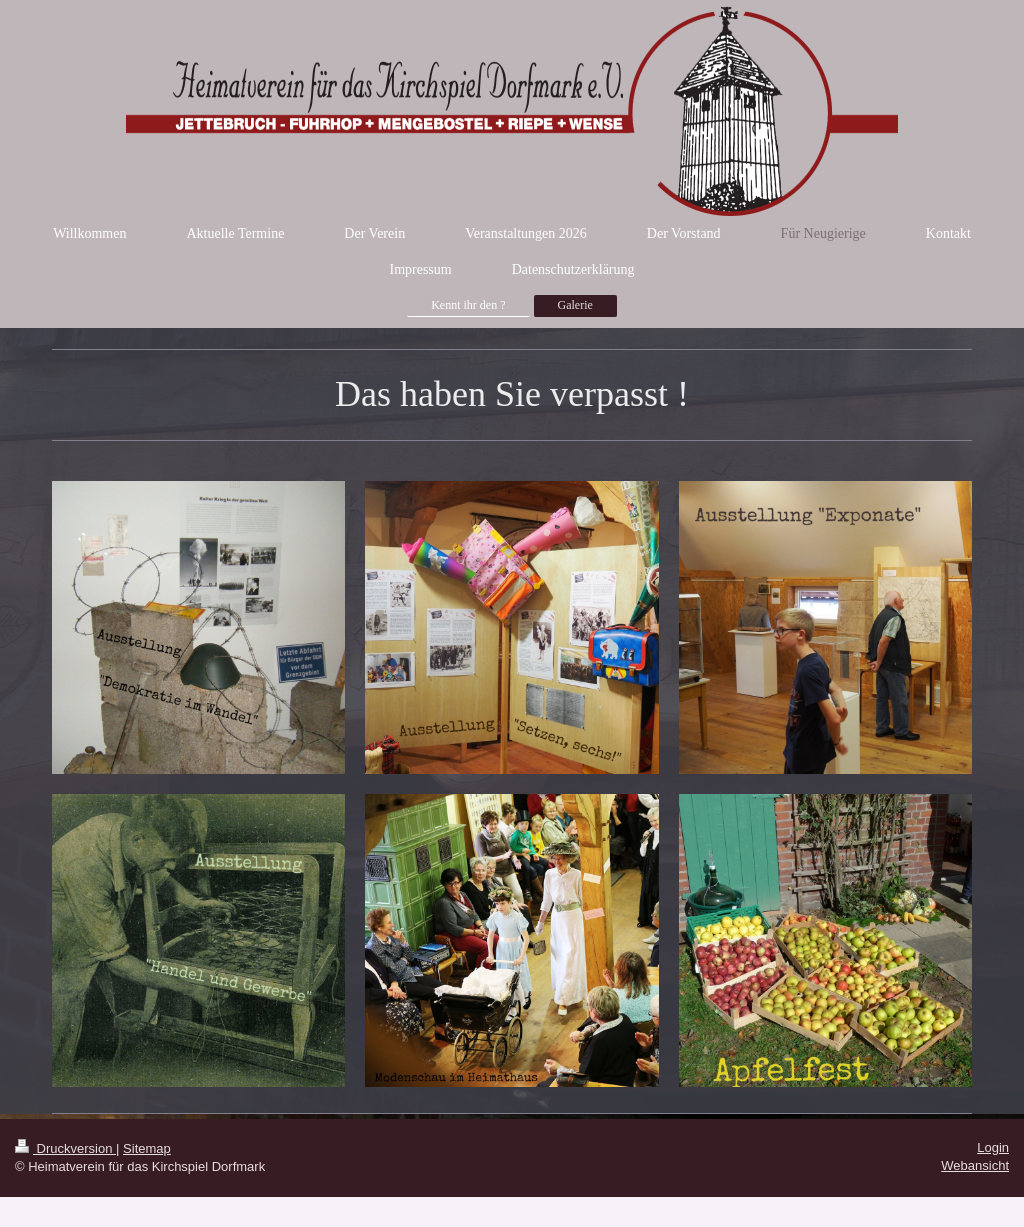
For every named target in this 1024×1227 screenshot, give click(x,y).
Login (993, 1147)
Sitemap (147, 1148)
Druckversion (65, 1148)
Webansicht (975, 1165)
